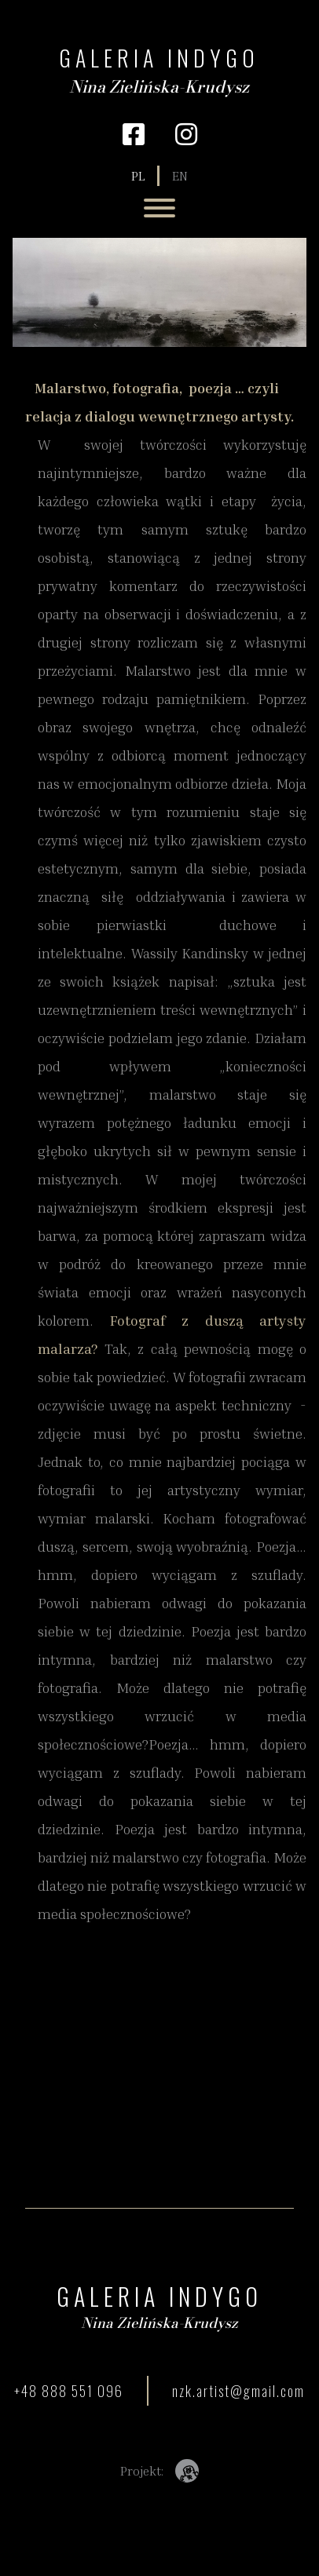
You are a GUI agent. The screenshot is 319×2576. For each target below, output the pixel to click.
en (180, 176)
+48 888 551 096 (68, 2391)
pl (138, 176)
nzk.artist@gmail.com (238, 2391)
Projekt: (159, 2471)
